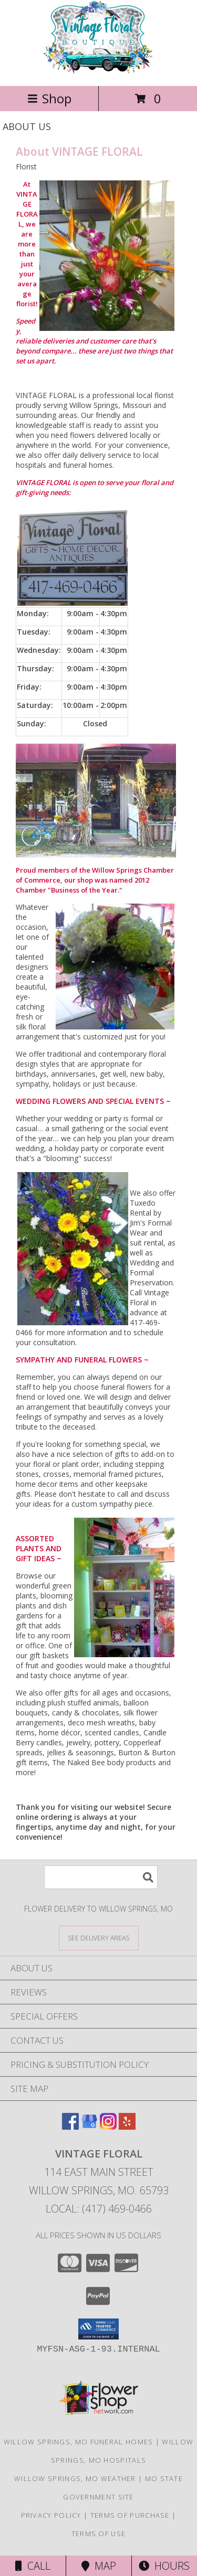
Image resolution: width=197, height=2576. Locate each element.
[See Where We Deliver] (99, 1937)
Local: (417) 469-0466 (99, 2209)
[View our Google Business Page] (89, 2126)
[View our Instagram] (108, 2126)
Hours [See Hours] (164, 2566)
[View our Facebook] (70, 2126)
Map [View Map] (98, 2566)
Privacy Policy (51, 2515)
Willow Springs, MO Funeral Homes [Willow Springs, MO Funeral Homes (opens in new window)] (78, 2441)
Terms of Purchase (130, 2515)
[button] (98, 2329)
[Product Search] (101, 1877)
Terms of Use (98, 2533)
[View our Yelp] (127, 2126)
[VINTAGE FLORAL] (99, 71)
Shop (49, 98)
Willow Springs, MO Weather (75, 2478)
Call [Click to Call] (32, 2566)
